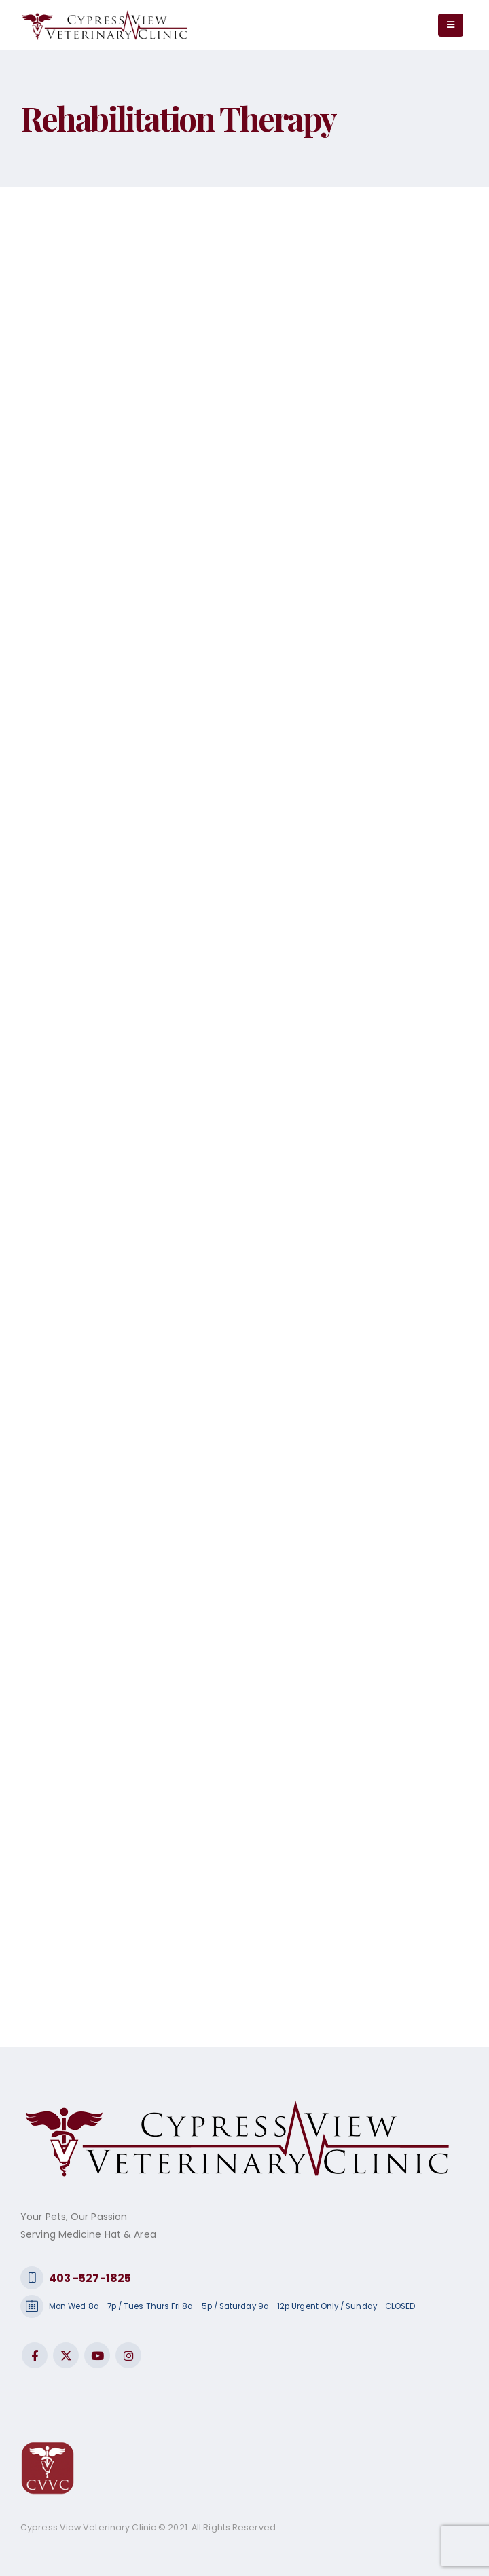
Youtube (97, 2355)
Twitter (66, 2355)
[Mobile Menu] (450, 25)
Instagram (128, 2355)
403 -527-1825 (90, 2277)
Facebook (35, 2355)
